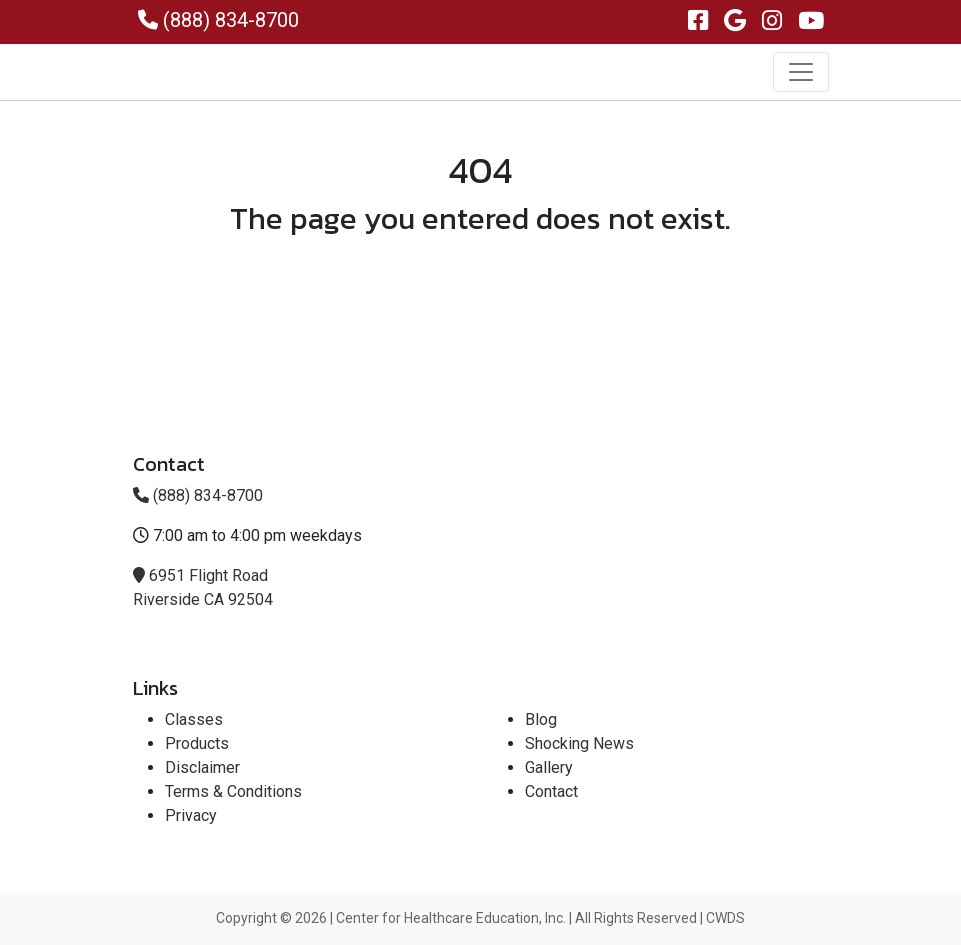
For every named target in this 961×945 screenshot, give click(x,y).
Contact (551, 791)
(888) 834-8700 (218, 20)
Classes (194, 719)
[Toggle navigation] (801, 72)
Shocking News (579, 743)
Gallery (549, 767)
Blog (541, 719)
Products (197, 743)
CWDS (725, 918)
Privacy (191, 815)
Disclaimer (202, 767)
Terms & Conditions (233, 791)
